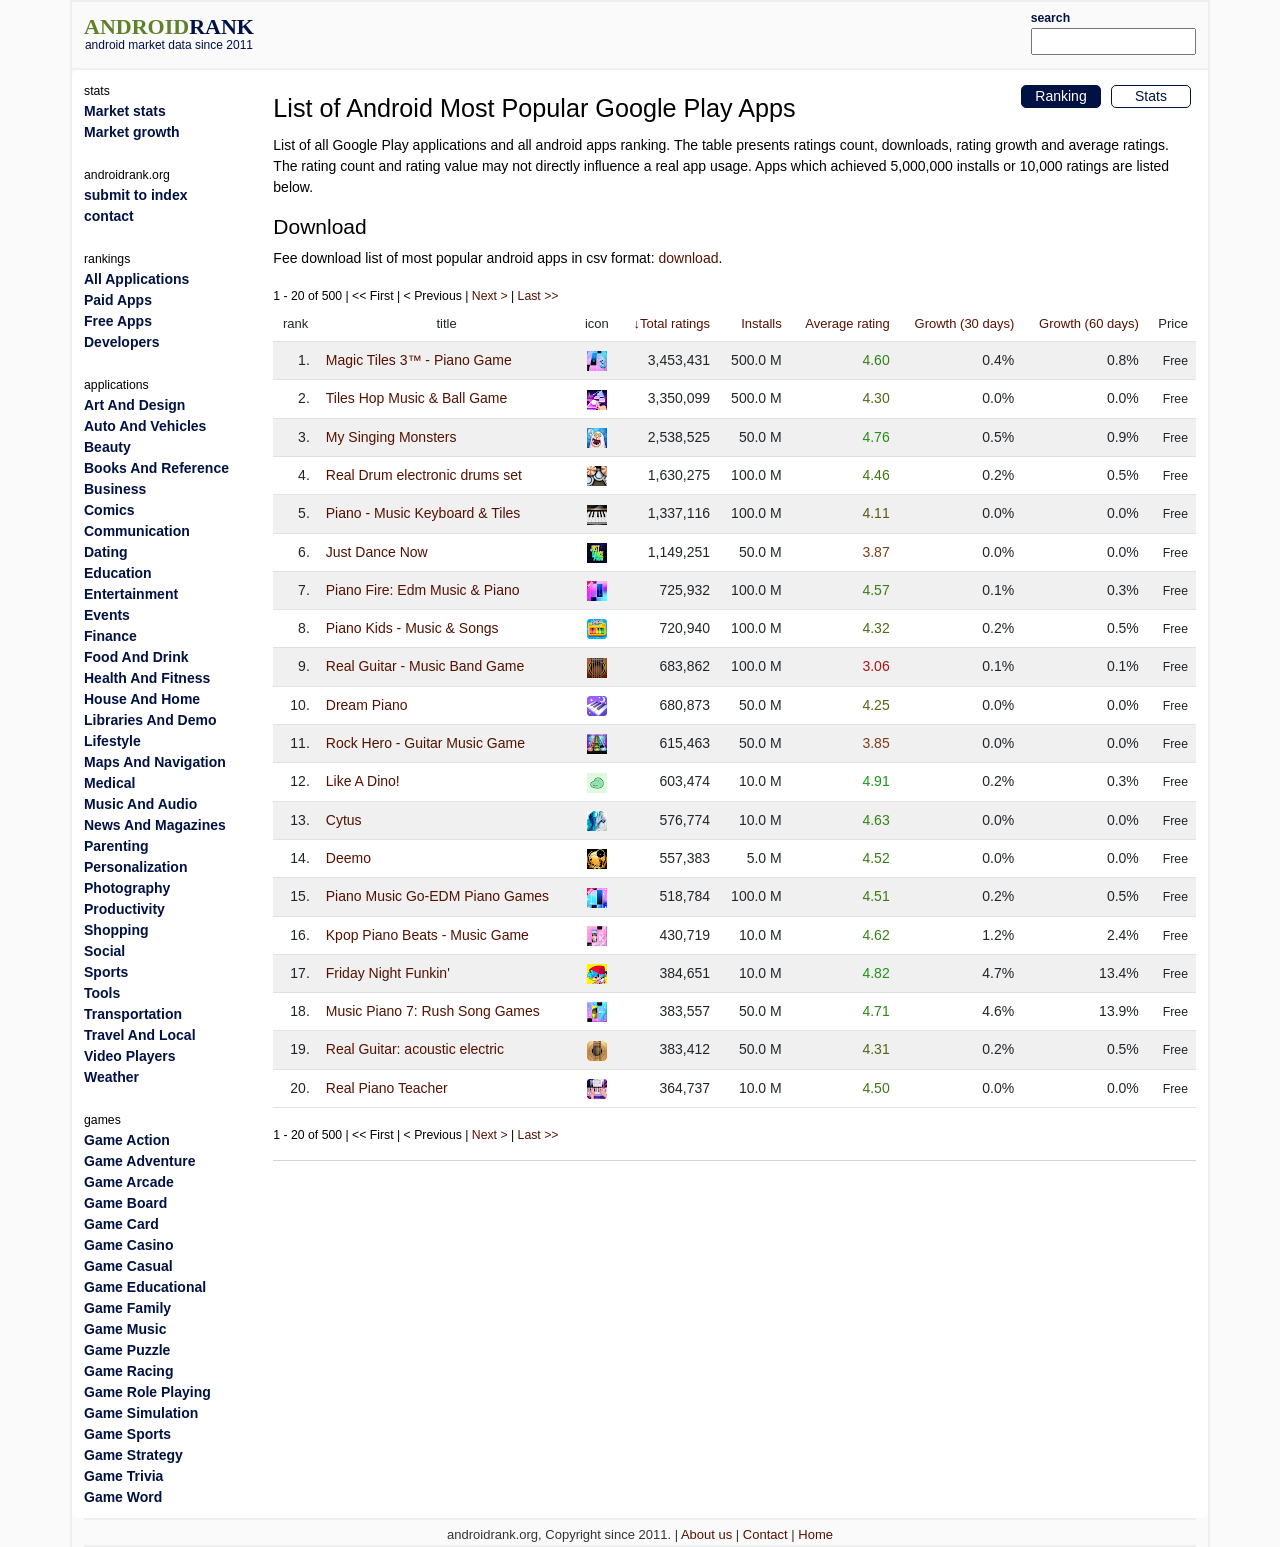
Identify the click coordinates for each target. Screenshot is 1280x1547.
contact (109, 216)
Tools (102, 993)
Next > (490, 296)
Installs (761, 323)
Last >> (538, 296)
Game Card (121, 1224)
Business (115, 489)
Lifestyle (112, 741)
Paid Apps (118, 300)
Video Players (130, 1056)
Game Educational (145, 1287)
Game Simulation (141, 1413)
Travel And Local (140, 1035)
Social (104, 951)
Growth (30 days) (965, 323)
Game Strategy (133, 1455)
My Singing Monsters (391, 437)
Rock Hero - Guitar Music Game (425, 743)
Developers (121, 342)
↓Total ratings (671, 323)
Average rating (847, 323)
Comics (109, 510)
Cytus (344, 820)
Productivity (124, 909)
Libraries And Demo (150, 720)
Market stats (125, 111)
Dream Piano (367, 705)
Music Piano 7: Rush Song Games (433, 1011)
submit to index (135, 195)
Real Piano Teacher (387, 1088)
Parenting (116, 846)
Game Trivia (123, 1476)
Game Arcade (129, 1182)
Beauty (107, 447)
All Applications (136, 279)
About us (706, 1534)
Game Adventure (140, 1161)
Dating (106, 552)
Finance (110, 636)
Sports (106, 972)
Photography (127, 888)
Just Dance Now (377, 552)
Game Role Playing (147, 1392)
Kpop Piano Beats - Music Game (427, 935)
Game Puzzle (127, 1350)
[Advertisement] (687, 32)
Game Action (127, 1140)
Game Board (125, 1203)
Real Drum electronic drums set (424, 475)
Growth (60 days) (1089, 323)
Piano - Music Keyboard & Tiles (423, 513)
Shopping (116, 930)
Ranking (1060, 96)
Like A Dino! (363, 781)
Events (107, 615)
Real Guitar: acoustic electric (415, 1049)
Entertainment (131, 594)
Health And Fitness (147, 678)
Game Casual (128, 1266)
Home (815, 1534)
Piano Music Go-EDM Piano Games (437, 896)
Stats (1151, 96)
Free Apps (118, 321)
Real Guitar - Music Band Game (425, 666)
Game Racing (128, 1371)
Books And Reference (156, 468)
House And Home (142, 699)
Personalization (135, 867)
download (689, 258)
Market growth (132, 132)
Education (118, 573)
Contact (765, 1534)
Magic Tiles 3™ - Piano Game (419, 360)
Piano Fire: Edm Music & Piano (423, 590)
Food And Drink (136, 657)
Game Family (127, 1308)
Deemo (348, 858)
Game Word (123, 1497)
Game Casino (128, 1245)
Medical (109, 783)
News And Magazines (155, 825)
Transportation (133, 1014)
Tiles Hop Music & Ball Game (417, 398)
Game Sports (127, 1434)
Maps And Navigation (155, 762)
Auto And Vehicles (145, 426)
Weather (111, 1077)
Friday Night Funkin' (388, 973)
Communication (137, 531)
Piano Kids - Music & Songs (412, 628)
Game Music (125, 1329)
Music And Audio (140, 804)
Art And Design (134, 405)
